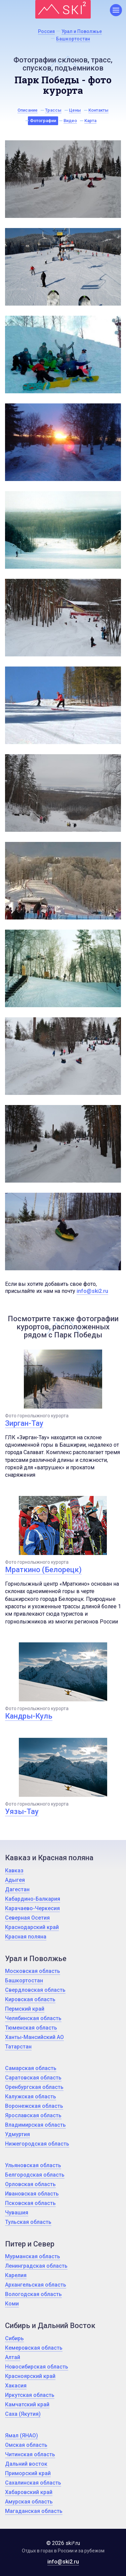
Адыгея (15, 1880)
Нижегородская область (37, 2144)
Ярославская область (33, 2115)
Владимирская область (35, 2125)
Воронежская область (34, 2106)
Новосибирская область (36, 2366)
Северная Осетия (27, 1918)
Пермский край (24, 2009)
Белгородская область (35, 2175)
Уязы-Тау (22, 1811)
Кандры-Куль (28, 1716)
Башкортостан (24, 1980)
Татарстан (18, 2046)
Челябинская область (33, 2018)
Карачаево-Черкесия (32, 1908)
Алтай (12, 2357)
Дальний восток (26, 2464)
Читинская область (30, 2454)
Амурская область (29, 2501)
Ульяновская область (33, 2165)
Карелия (16, 2275)
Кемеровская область (33, 2348)
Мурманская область (32, 2256)
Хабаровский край (28, 2492)
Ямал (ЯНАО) (21, 2435)
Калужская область (30, 2096)
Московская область (32, 1971)
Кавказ (14, 1870)
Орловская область (30, 2184)
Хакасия (16, 2385)
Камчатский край (27, 2404)
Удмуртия (17, 2134)
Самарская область (30, 2068)
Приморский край (28, 2473)
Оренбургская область (34, 2087)
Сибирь (14, 2338)
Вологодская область (33, 2294)
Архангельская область (35, 2285)
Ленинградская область (36, 2266)
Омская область (26, 2445)
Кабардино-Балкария (32, 1899)
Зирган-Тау (24, 1423)
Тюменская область (31, 2028)
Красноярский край (30, 2376)
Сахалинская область (33, 2483)
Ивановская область (32, 2193)
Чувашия (16, 2212)
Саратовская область (33, 2077)
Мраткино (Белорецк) (43, 1569)
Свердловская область (35, 1990)
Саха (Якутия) (23, 2414)
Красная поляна (25, 1936)
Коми (12, 2303)
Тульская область (28, 2222)
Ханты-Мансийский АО (34, 2037)
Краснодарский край (32, 1927)
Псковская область (30, 2203)
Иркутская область (29, 2395)
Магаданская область (33, 2511)
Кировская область (30, 1999)
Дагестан (17, 1889)
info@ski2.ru (92, 1291)
